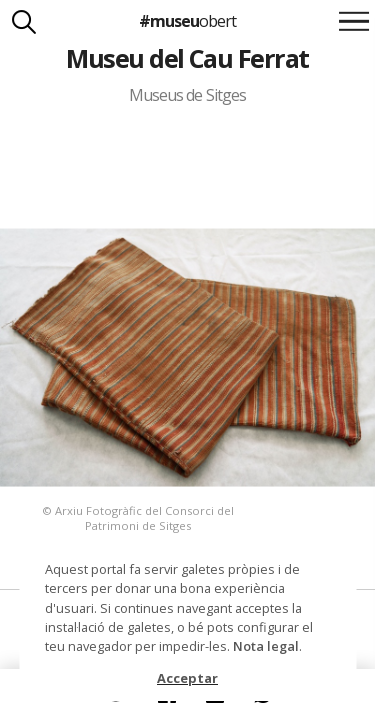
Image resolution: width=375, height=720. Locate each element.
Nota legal (266, 646)
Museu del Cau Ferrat (187, 58)
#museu (187, 21)
